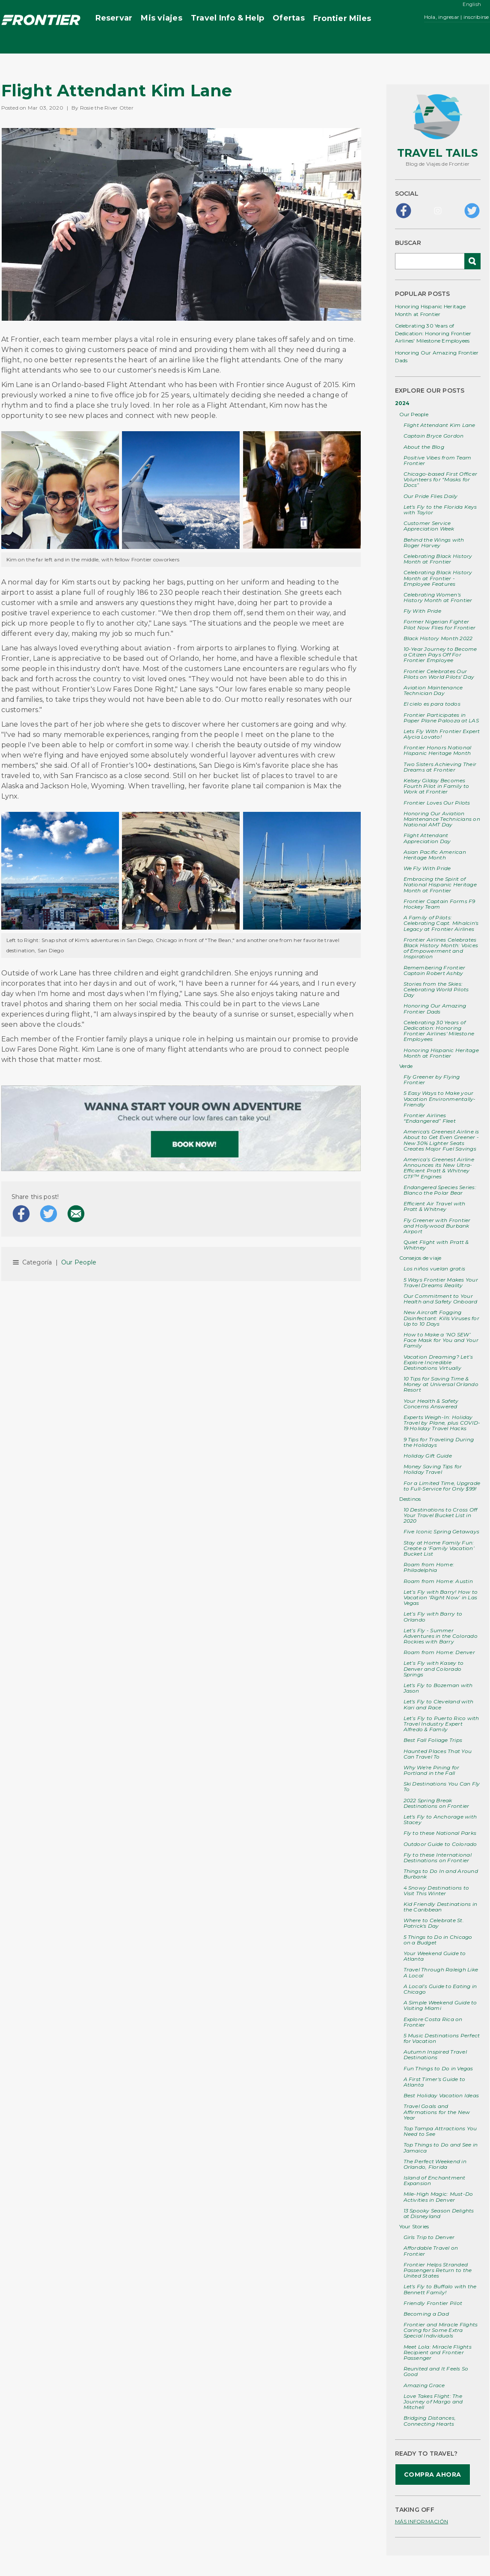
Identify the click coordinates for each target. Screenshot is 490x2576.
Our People (78, 1262)
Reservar (114, 18)
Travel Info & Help (227, 18)
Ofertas (289, 18)
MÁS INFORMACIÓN (421, 2521)
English (472, 4)
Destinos (410, 1499)
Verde (406, 1066)
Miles (342, 18)
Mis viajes (161, 18)
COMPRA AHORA (432, 2474)
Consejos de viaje (420, 1258)
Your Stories (414, 2226)
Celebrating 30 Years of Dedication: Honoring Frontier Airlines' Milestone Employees (433, 333)
